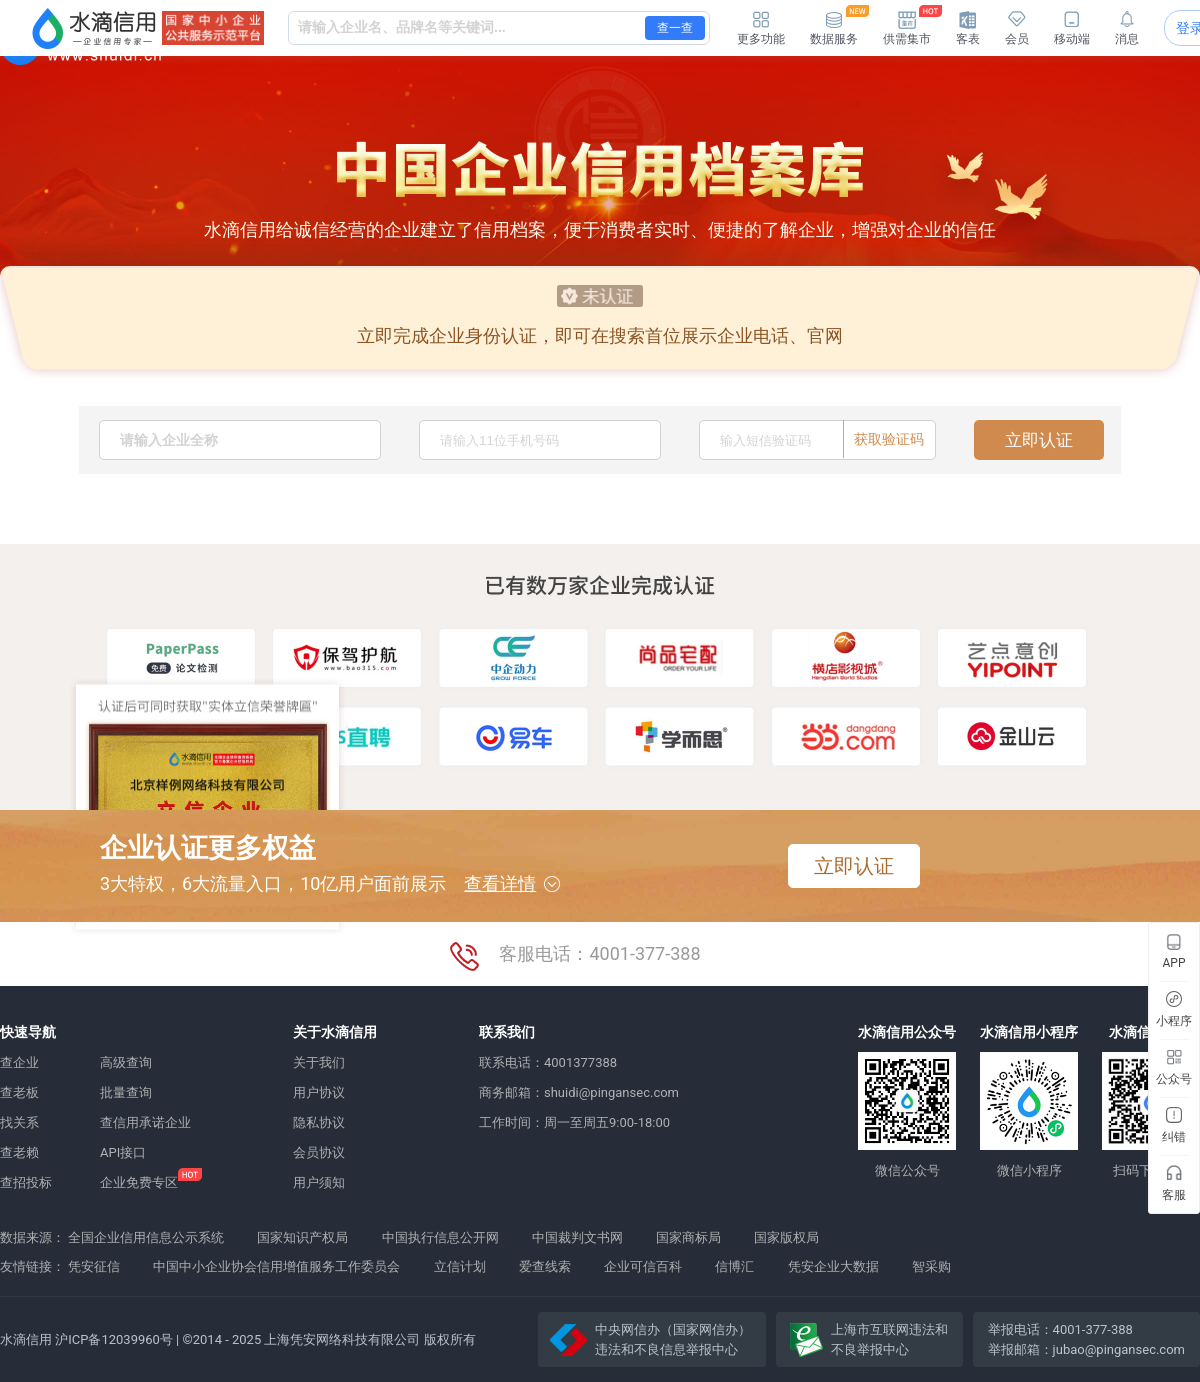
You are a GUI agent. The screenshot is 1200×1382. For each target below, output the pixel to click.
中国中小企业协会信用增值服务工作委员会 (276, 1266)
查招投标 (26, 1182)
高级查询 (126, 1062)
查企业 (19, 1062)
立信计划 (460, 1266)
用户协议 (319, 1092)
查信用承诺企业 (145, 1122)
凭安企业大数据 (833, 1266)
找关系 (19, 1122)
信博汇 (734, 1266)
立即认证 (1039, 440)
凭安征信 (94, 1266)
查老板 (19, 1092)
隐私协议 (319, 1122)
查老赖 (19, 1152)
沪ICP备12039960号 (114, 1339)
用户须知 (319, 1182)
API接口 (123, 1152)
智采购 (931, 1266)
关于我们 (319, 1062)
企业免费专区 (139, 1182)
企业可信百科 (643, 1266)
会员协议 (319, 1152)
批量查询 (126, 1092)
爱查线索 (545, 1266)
